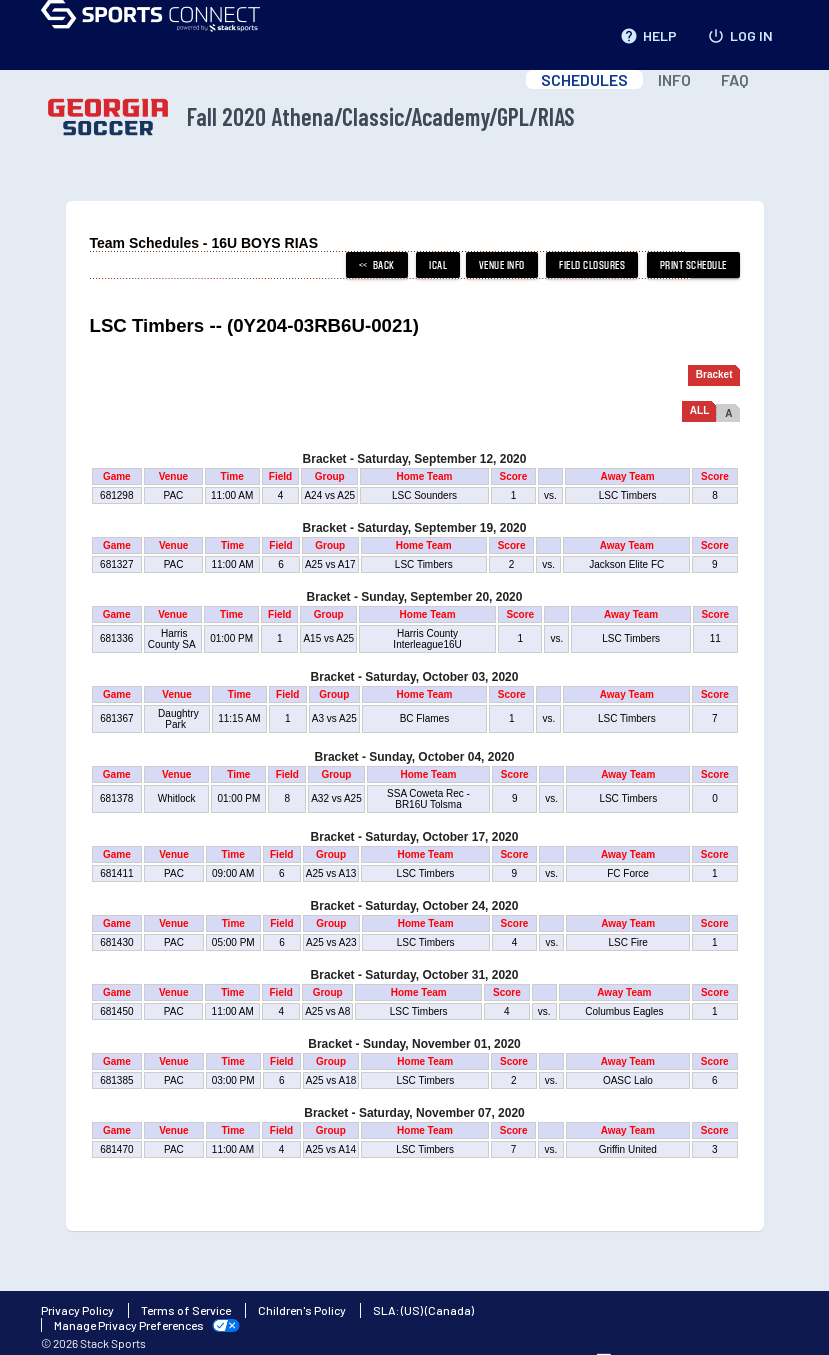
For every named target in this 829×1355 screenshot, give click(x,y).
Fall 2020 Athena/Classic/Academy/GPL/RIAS (308, 117)
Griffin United (628, 1149)
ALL (699, 410)
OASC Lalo (628, 1080)
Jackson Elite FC (626, 564)
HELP (648, 32)
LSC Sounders (424, 495)
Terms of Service (186, 1310)
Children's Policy (302, 1310)
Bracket (714, 374)
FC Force (628, 873)
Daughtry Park (176, 719)
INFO (674, 79)
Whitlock (176, 798)
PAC (173, 495)
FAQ (735, 79)
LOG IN (740, 32)
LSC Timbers (628, 495)
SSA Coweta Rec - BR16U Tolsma (428, 799)
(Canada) (449, 1310)
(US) (412, 1310)
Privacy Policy (77, 1310)
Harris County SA (173, 639)
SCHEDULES (584, 79)
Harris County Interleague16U (427, 639)
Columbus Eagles (624, 1011)
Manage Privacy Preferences (129, 1325)
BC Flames (424, 718)
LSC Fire (627, 942)
